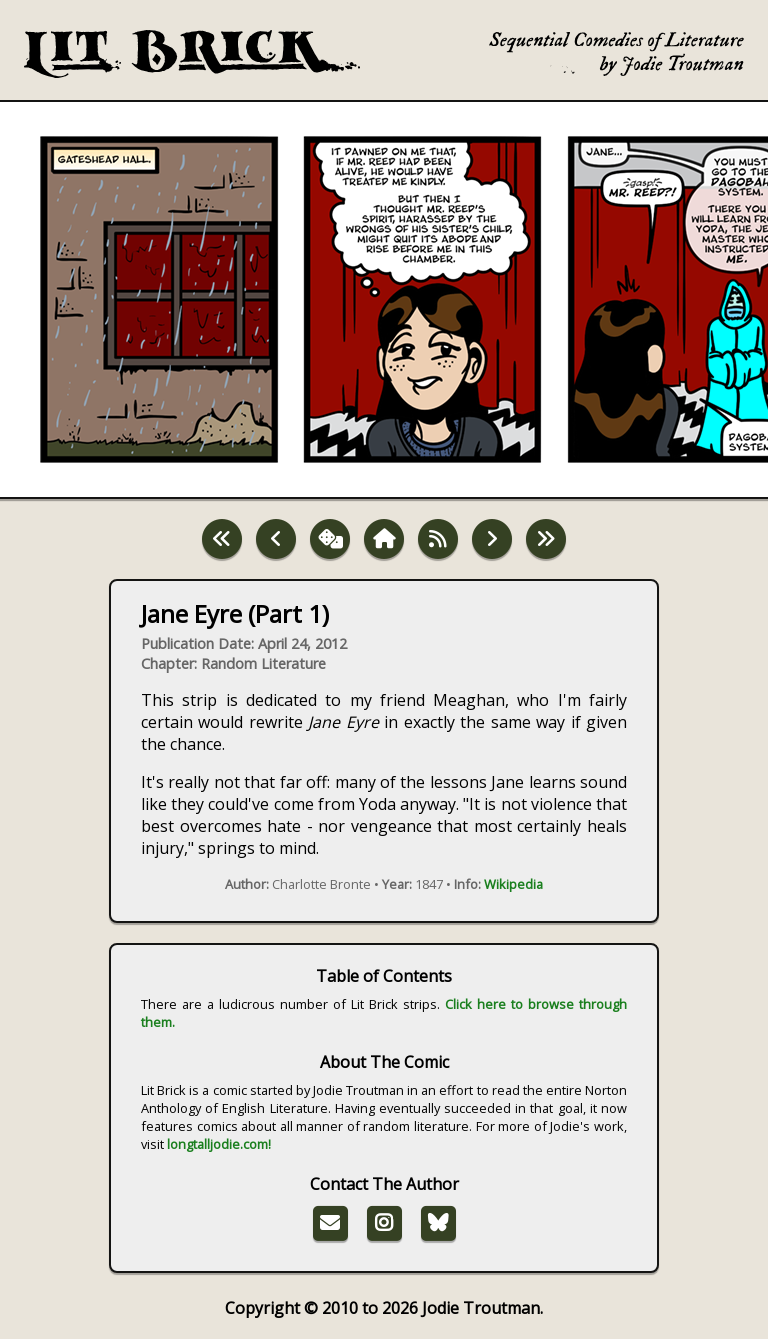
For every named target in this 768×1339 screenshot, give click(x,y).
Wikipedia (513, 884)
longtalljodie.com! (219, 1144)
